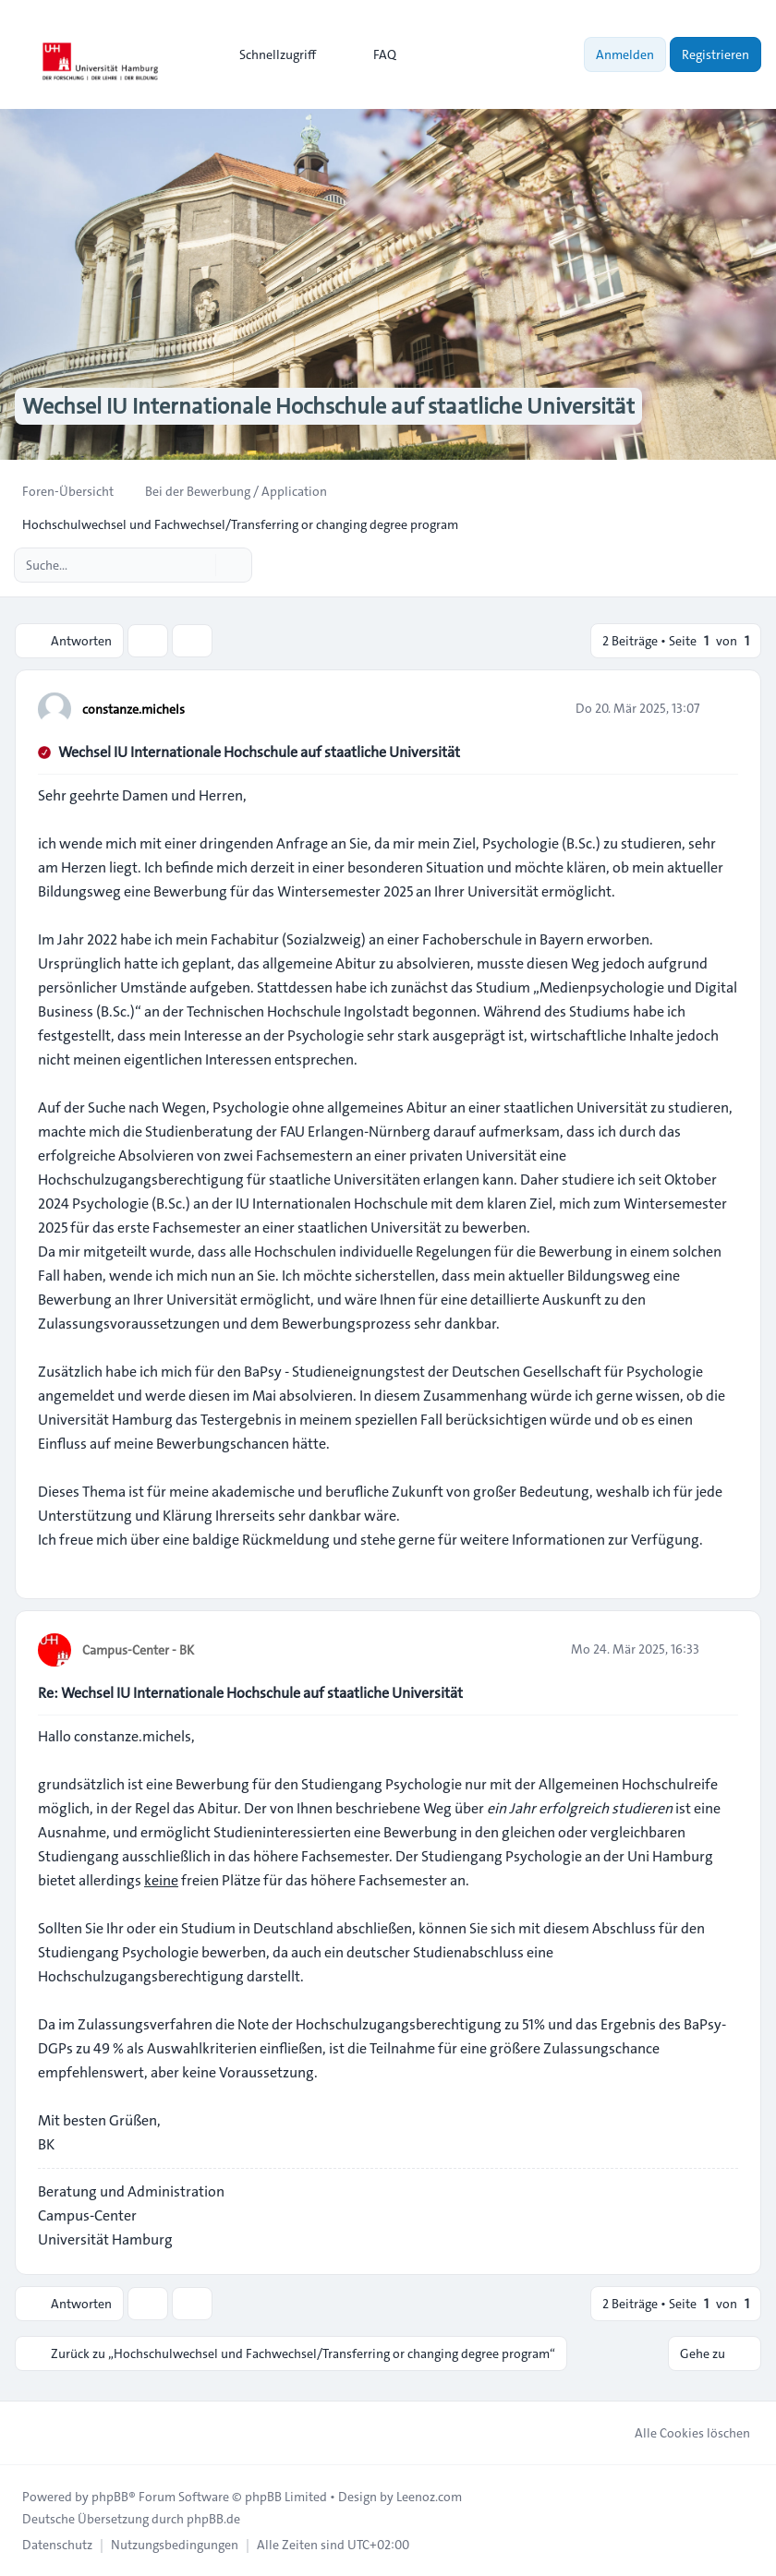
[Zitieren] (722, 708)
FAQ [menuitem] (372, 54)
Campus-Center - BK (138, 1650)
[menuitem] (269, 54)
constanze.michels (133, 709)
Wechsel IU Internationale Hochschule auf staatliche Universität (259, 752)
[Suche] (199, 565)
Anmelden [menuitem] (625, 54)
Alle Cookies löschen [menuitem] (680, 2433)
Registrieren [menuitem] (715, 54)
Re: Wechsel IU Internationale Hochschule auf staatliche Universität (250, 1692)
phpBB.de (213, 2519)
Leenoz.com (429, 2496)
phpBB (109, 2496)
